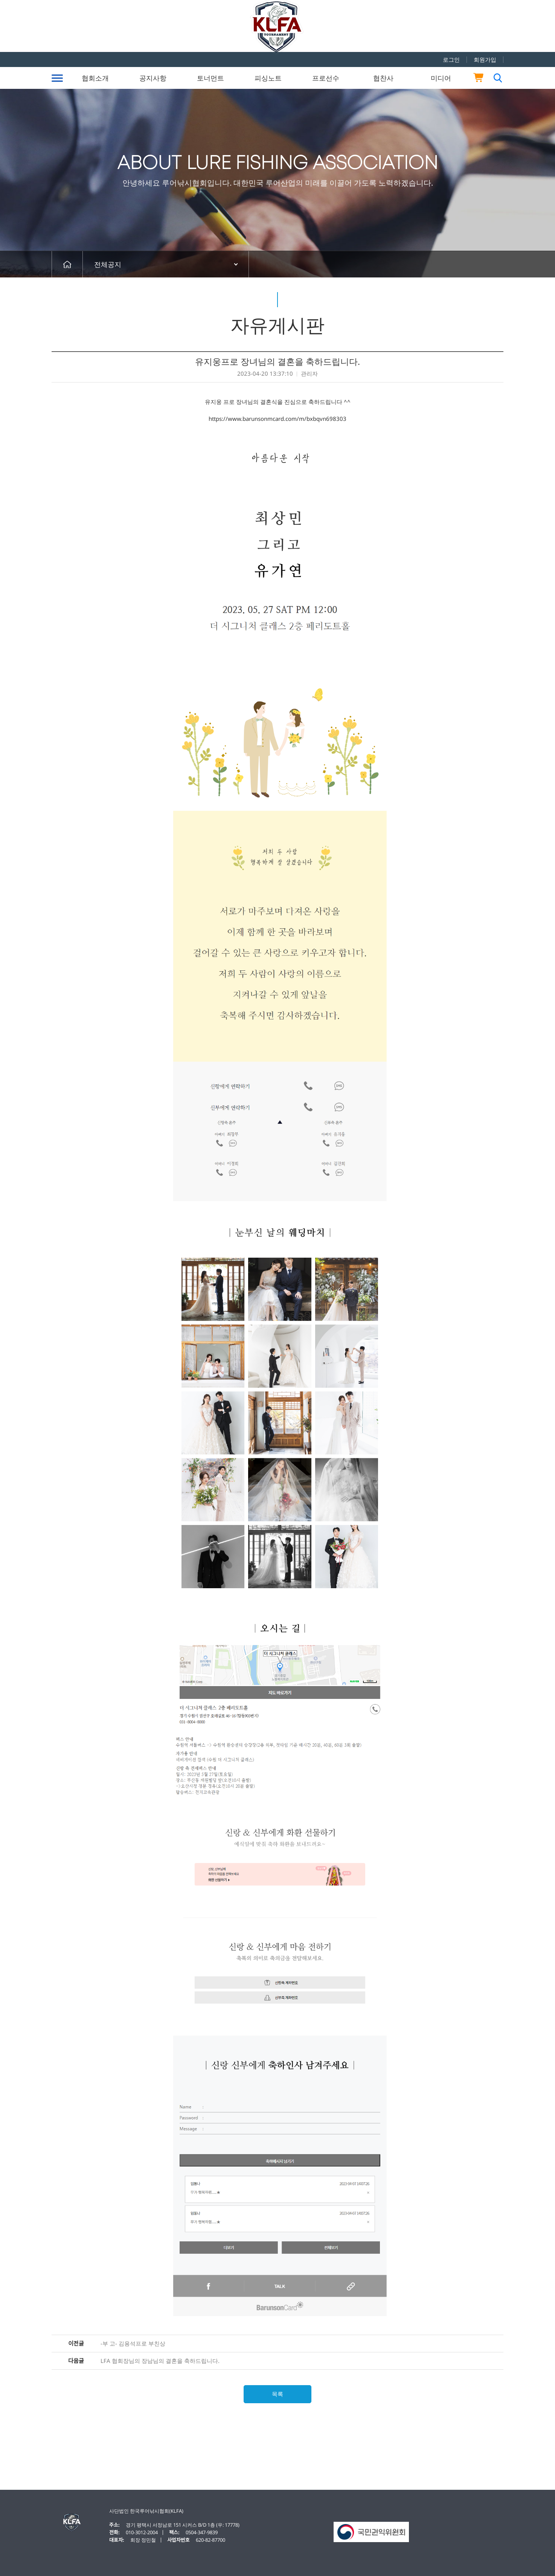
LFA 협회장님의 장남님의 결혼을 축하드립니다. (160, 2361)
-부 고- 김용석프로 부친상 (133, 2343)
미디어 (441, 77)
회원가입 (485, 59)
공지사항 (152, 77)
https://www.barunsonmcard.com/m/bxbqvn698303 (277, 418)
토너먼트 (210, 77)
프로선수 (325, 77)
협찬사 (383, 77)
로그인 (451, 59)
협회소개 (95, 77)
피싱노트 (268, 77)
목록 (277, 2394)
